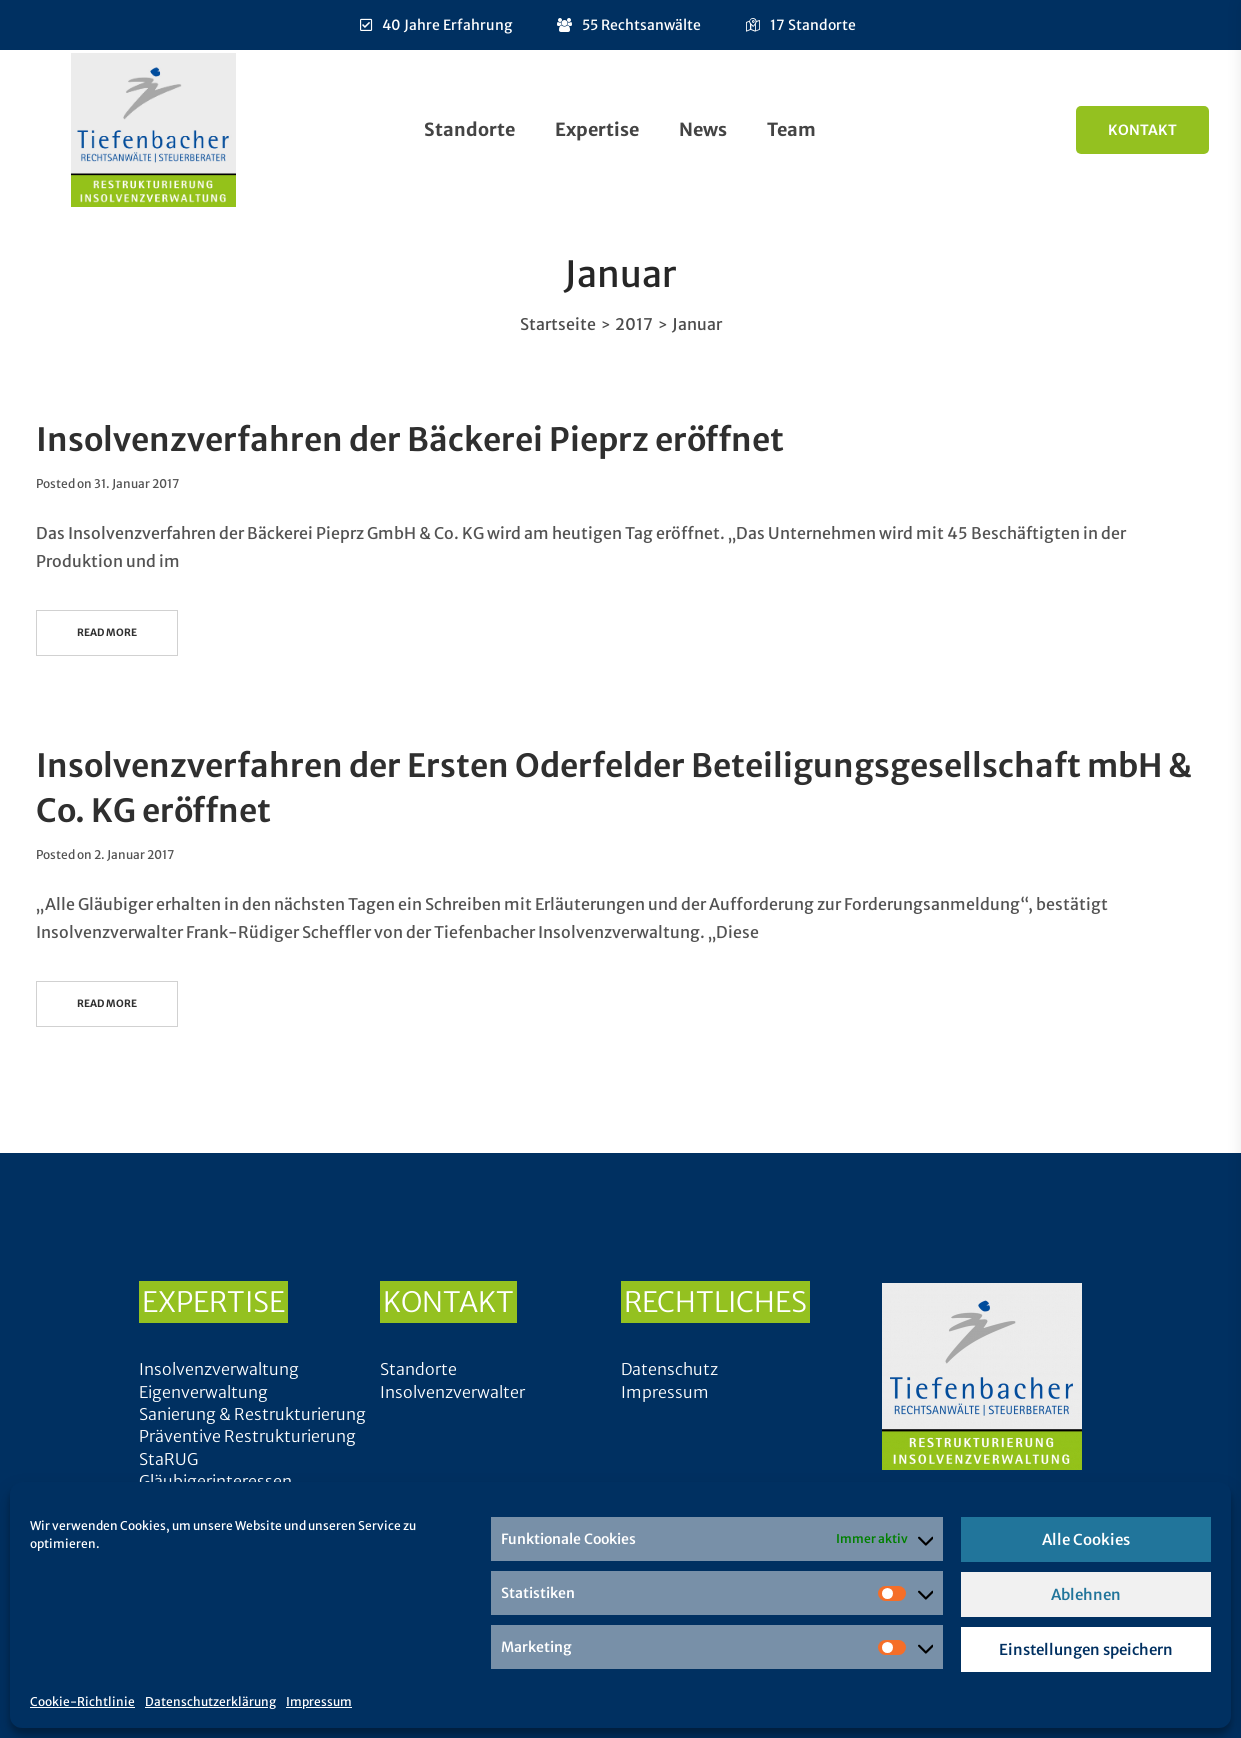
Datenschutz (669, 1369)
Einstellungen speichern (1086, 1649)
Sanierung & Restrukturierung (252, 1414)
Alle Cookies (1086, 1539)
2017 (634, 324)
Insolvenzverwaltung (219, 1369)
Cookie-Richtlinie (82, 1701)
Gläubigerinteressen (215, 1481)
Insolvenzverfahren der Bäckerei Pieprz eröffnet (410, 440)
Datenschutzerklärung (210, 1701)
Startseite (558, 324)
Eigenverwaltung (203, 1392)
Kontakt (1142, 130)
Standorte (469, 129)
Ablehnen (1086, 1594)
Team (791, 129)
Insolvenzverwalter (452, 1392)
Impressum (319, 1701)
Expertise (597, 129)
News (703, 129)
